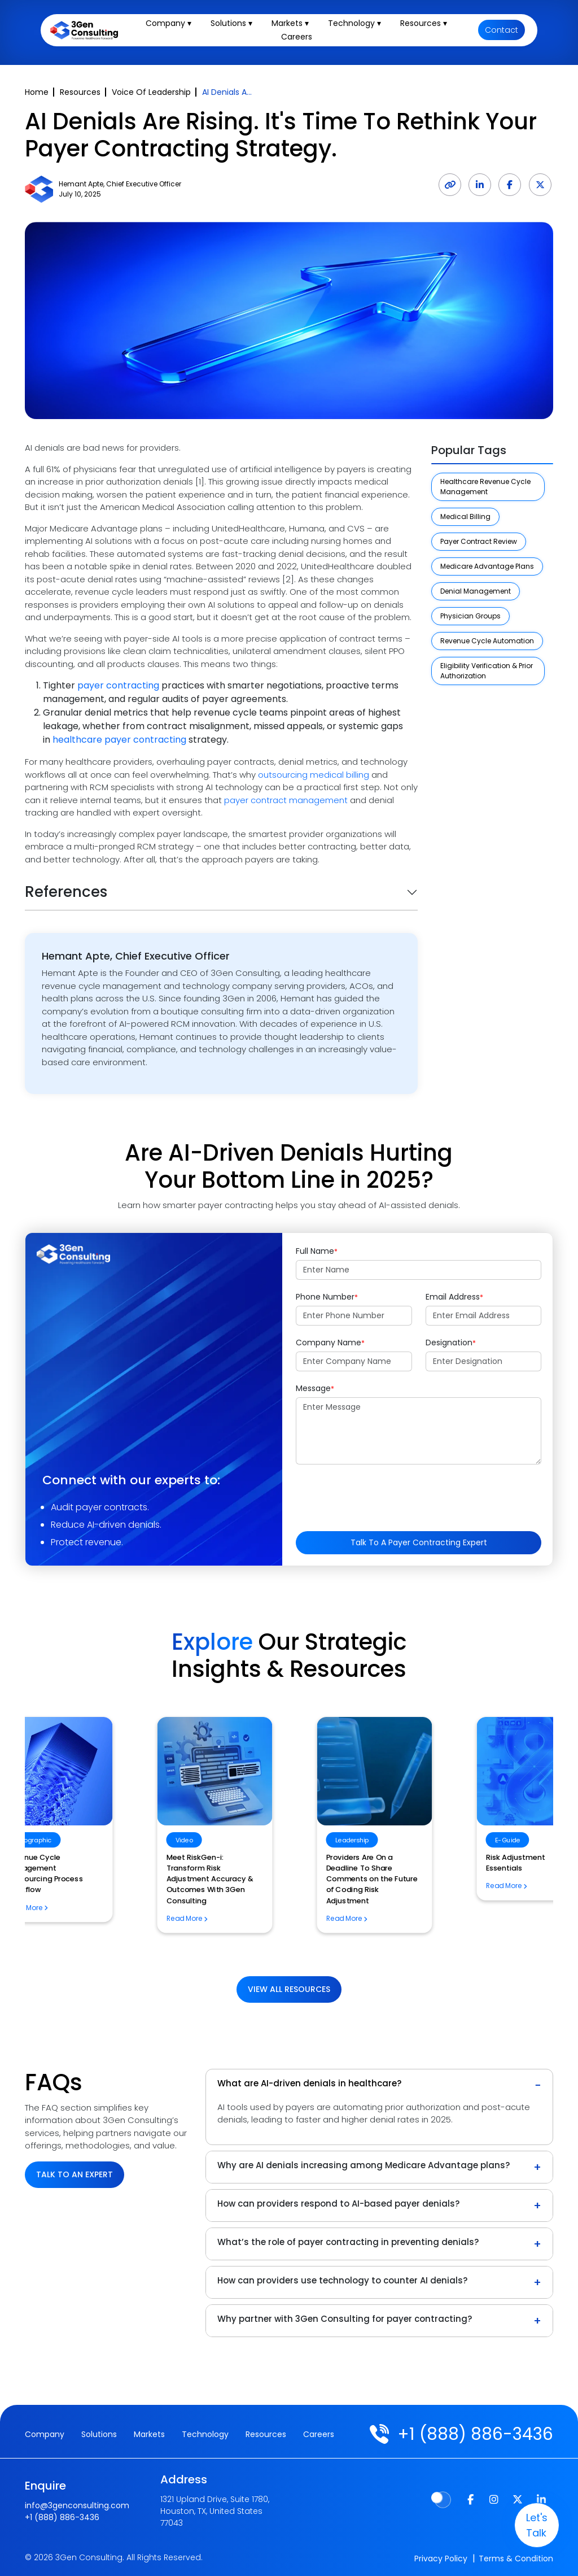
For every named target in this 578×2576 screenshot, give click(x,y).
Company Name (330, 1342)
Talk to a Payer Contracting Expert (419, 1542)
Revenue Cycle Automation (487, 641)
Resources (80, 92)
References (66, 892)
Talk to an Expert (74, 2174)
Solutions (99, 2434)
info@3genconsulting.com (77, 2504)
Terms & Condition (516, 2558)
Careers (299, 38)
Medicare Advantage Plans (487, 566)
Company (44, 2434)
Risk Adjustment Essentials (107, 1857)
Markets (149, 2434)
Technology (205, 2434)
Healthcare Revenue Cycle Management (485, 486)
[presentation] (381, 1495)
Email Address (454, 1296)
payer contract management (286, 800)
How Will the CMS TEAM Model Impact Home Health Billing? (280, 1906)
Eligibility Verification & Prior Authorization (486, 671)
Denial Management (475, 591)
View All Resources (289, 1989)
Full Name (317, 1251)
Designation (451, 1342)
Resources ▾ (427, 24)
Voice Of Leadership (151, 92)
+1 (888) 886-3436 (473, 2434)
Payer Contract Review (478, 541)
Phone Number (327, 1296)
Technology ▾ (357, 24)
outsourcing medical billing (313, 775)
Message (315, 1388)
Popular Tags (468, 450)
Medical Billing (465, 516)
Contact (501, 31)
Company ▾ (172, 24)
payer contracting (118, 685)
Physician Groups (470, 616)
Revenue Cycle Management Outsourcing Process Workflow (463, 1868)
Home (37, 92)
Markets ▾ (293, 24)
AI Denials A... (227, 92)
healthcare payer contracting (119, 739)
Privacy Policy (440, 2558)
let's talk (533, 2525)
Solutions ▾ (235, 24)
